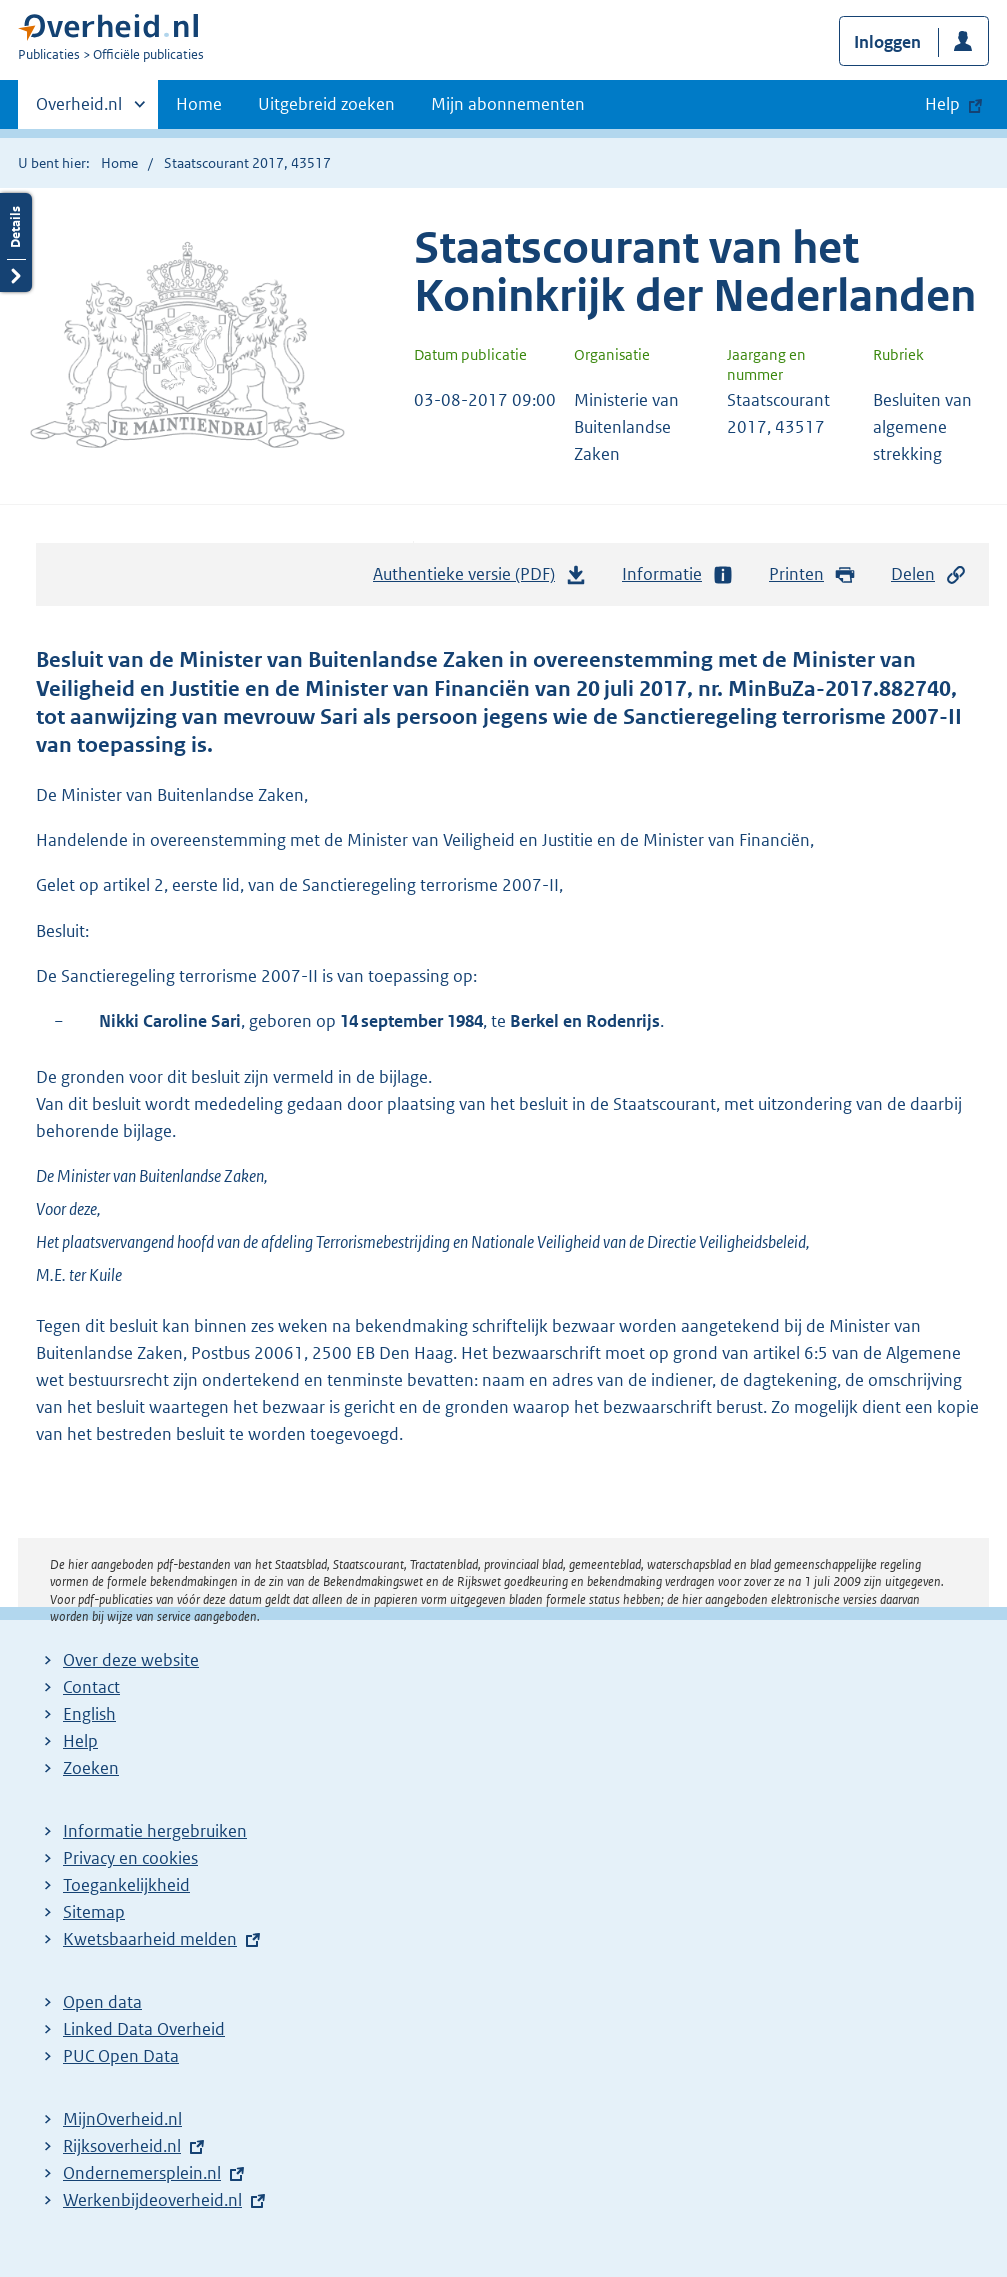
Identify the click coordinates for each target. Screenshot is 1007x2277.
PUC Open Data (121, 2056)
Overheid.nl (79, 110)
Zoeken (91, 1768)
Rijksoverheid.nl (122, 2146)
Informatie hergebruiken (155, 1831)
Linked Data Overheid (144, 2029)
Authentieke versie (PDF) (480, 579)
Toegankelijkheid (126, 1885)
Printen (812, 574)
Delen (929, 574)
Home (199, 104)
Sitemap (94, 1912)
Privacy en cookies (130, 1858)
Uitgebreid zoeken (326, 104)
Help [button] (942, 104)
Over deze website (131, 1660)
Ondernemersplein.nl (142, 2173)
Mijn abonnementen (508, 104)
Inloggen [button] (887, 42)
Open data (102, 2002)
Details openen (16, 242)
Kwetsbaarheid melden (150, 1939)
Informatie (678, 574)
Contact (91, 1687)
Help (80, 1741)
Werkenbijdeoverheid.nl (152, 2200)
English (89, 1714)
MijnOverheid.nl (122, 2119)
